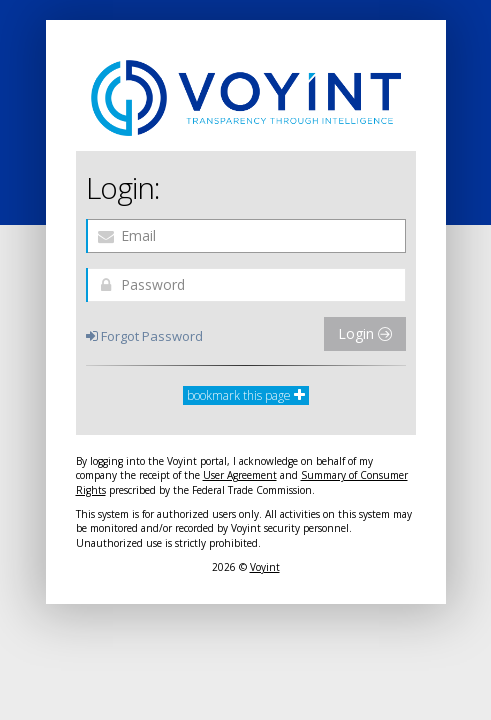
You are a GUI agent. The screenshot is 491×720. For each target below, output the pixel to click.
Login (365, 333)
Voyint (265, 567)
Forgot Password (144, 336)
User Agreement (240, 475)
